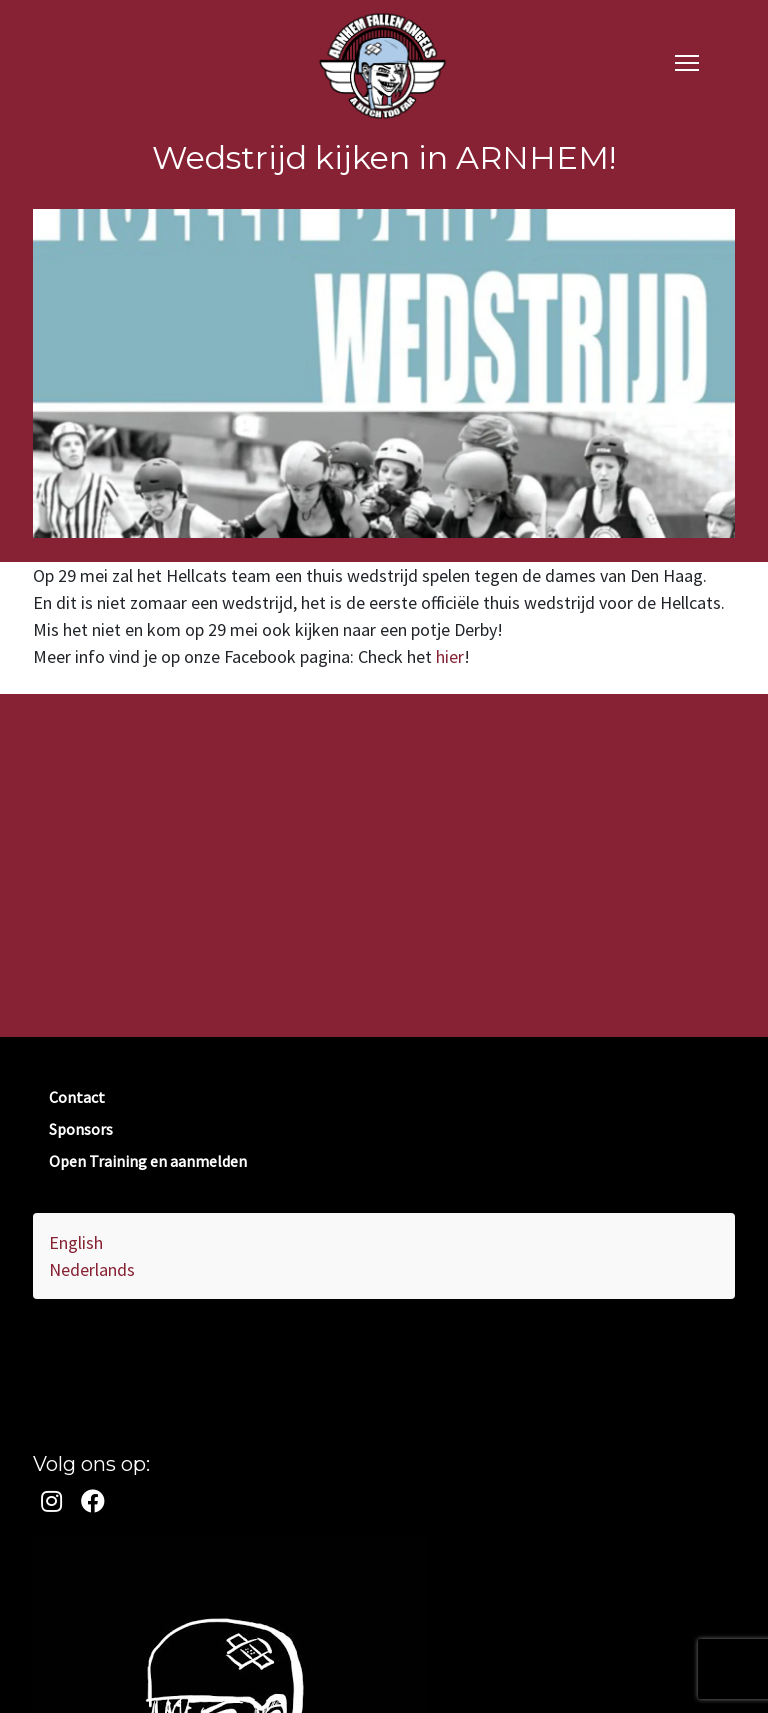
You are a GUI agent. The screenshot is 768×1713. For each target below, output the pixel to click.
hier (450, 656)
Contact (77, 1097)
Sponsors (81, 1129)
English (76, 1242)
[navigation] (687, 61)
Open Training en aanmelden (148, 1161)
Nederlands (92, 1269)
